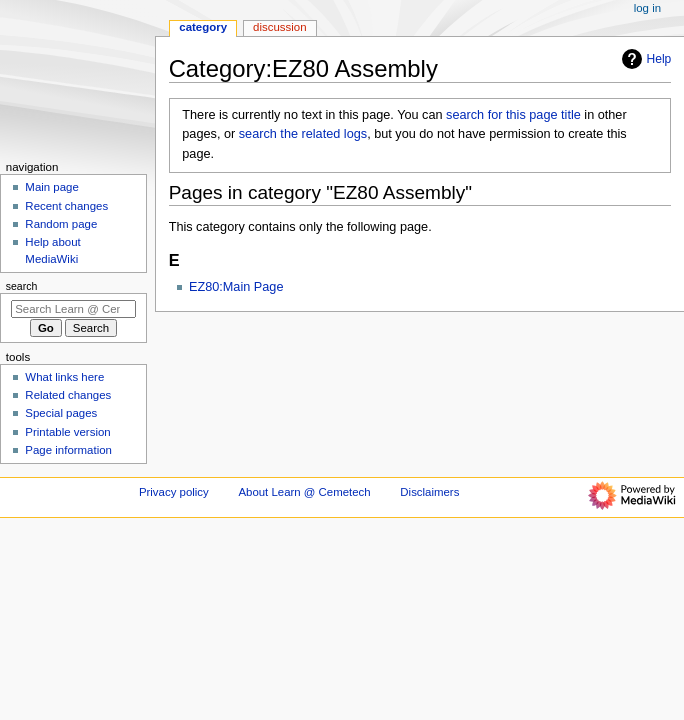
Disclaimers (429, 492)
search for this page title (513, 115)
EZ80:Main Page (236, 287)
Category (203, 27)
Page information (68, 450)
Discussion (279, 27)
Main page (52, 187)
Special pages (61, 413)
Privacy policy (174, 492)
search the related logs (303, 134)
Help (644, 59)
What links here (64, 377)
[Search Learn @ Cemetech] (73, 309)
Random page (61, 224)
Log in (647, 8)
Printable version (67, 432)
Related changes (68, 395)
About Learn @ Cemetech (304, 492)
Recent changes (66, 206)
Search (22, 286)
